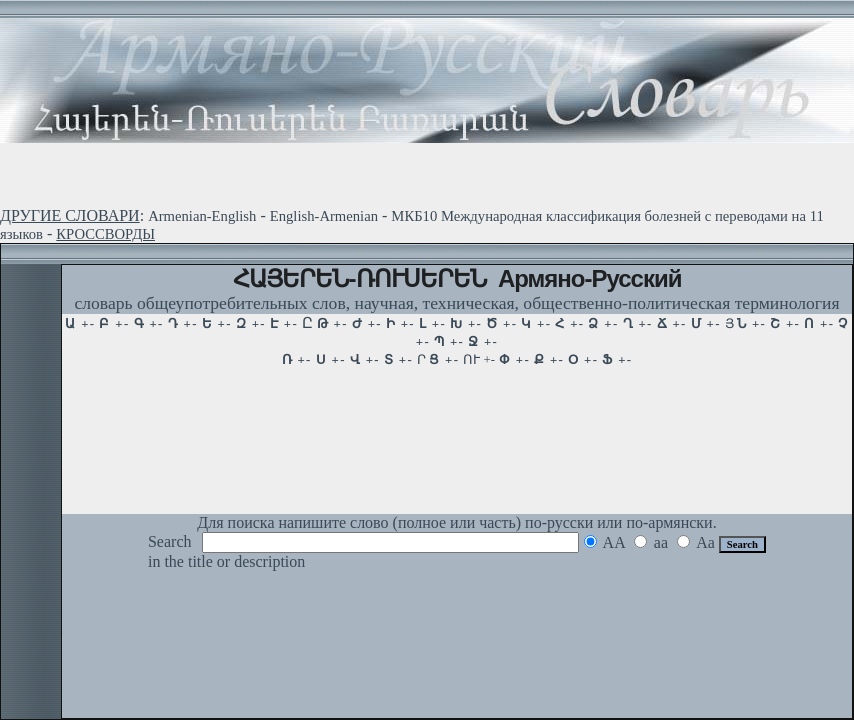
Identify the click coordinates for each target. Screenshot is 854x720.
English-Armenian (324, 216)
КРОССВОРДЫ (105, 234)
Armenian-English (202, 216)
